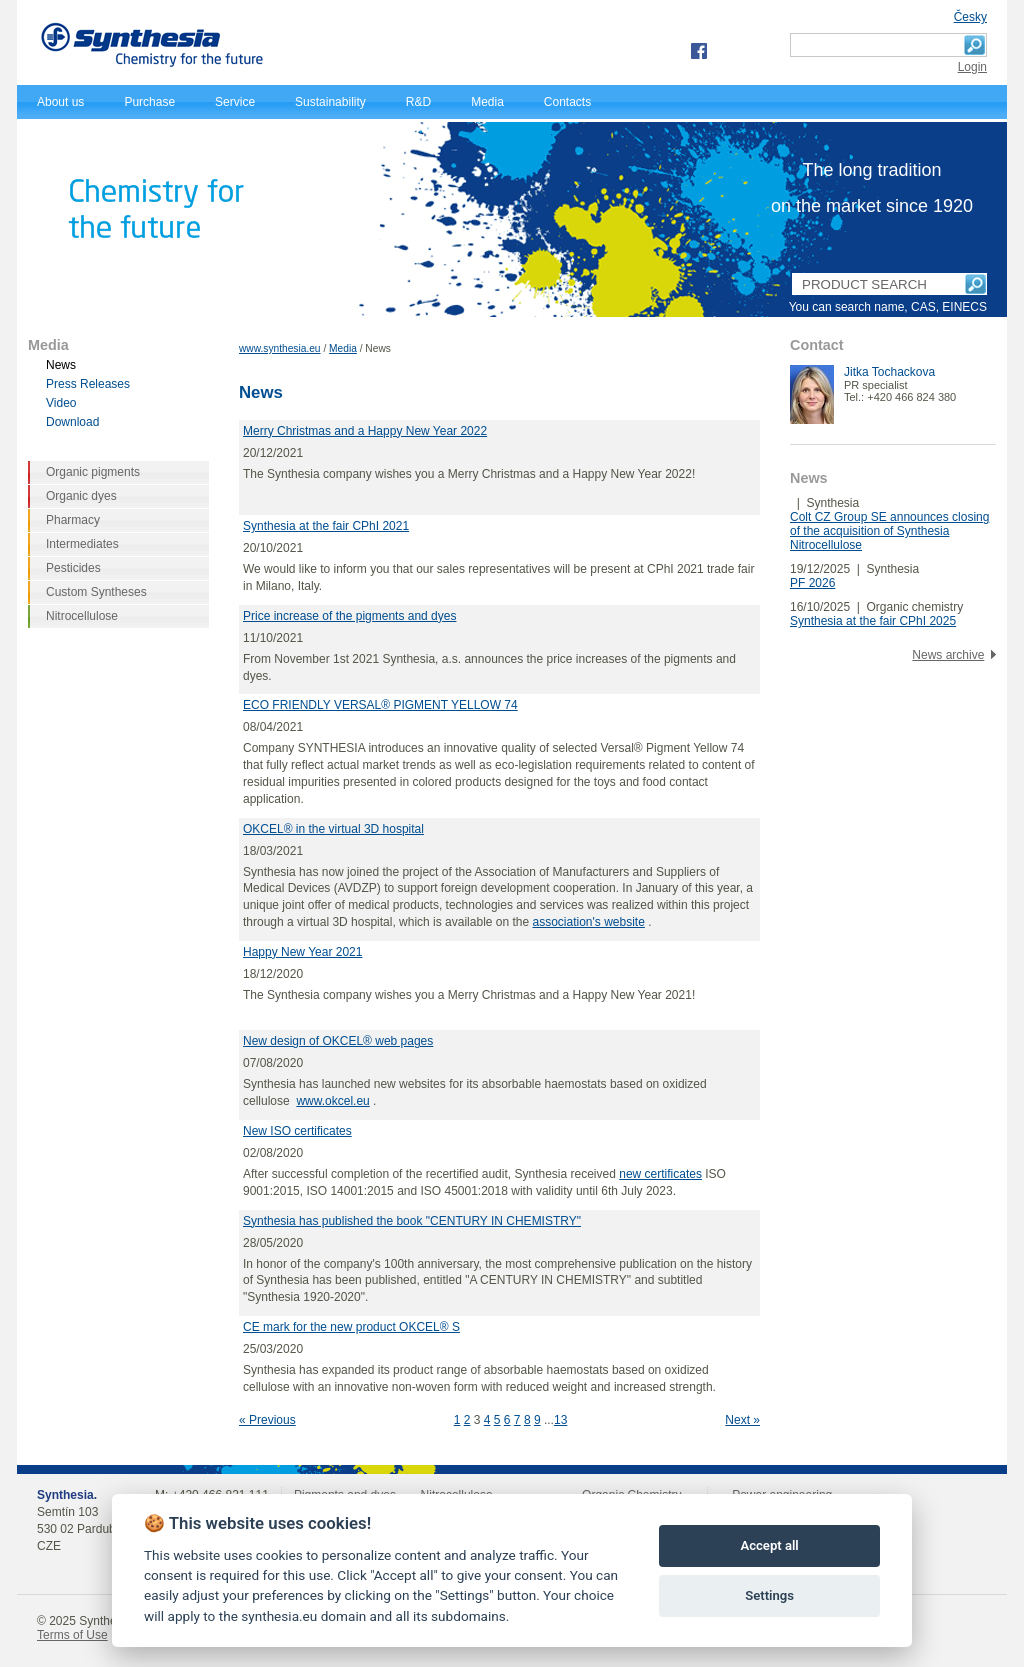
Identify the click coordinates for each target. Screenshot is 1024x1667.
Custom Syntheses (96, 592)
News (61, 365)
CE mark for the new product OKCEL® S (351, 1327)
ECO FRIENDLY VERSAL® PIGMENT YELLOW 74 (380, 705)
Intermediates (82, 544)
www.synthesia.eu (280, 348)
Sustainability (330, 102)
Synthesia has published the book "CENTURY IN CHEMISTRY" (412, 1221)
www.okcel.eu (332, 1101)
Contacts (567, 102)
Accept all (769, 1545)
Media (487, 102)
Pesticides (73, 568)
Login (972, 67)
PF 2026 (812, 583)
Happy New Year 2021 (302, 952)
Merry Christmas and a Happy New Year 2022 (365, 431)
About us (60, 102)
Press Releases (88, 384)
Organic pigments (93, 472)
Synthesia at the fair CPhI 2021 (326, 526)
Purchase (149, 102)
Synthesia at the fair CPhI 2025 (873, 621)
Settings (769, 1595)
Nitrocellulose (82, 616)
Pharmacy (73, 520)
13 (560, 1420)
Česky (970, 17)
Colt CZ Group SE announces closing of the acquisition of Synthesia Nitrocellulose (889, 531)
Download (72, 422)
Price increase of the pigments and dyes (349, 616)
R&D (418, 102)
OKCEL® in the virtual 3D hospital (333, 829)
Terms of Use (72, 1635)
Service (235, 102)
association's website (589, 922)
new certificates (660, 1174)
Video (61, 403)
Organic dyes (81, 496)
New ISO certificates (297, 1131)
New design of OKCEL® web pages (338, 1041)
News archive (948, 655)
